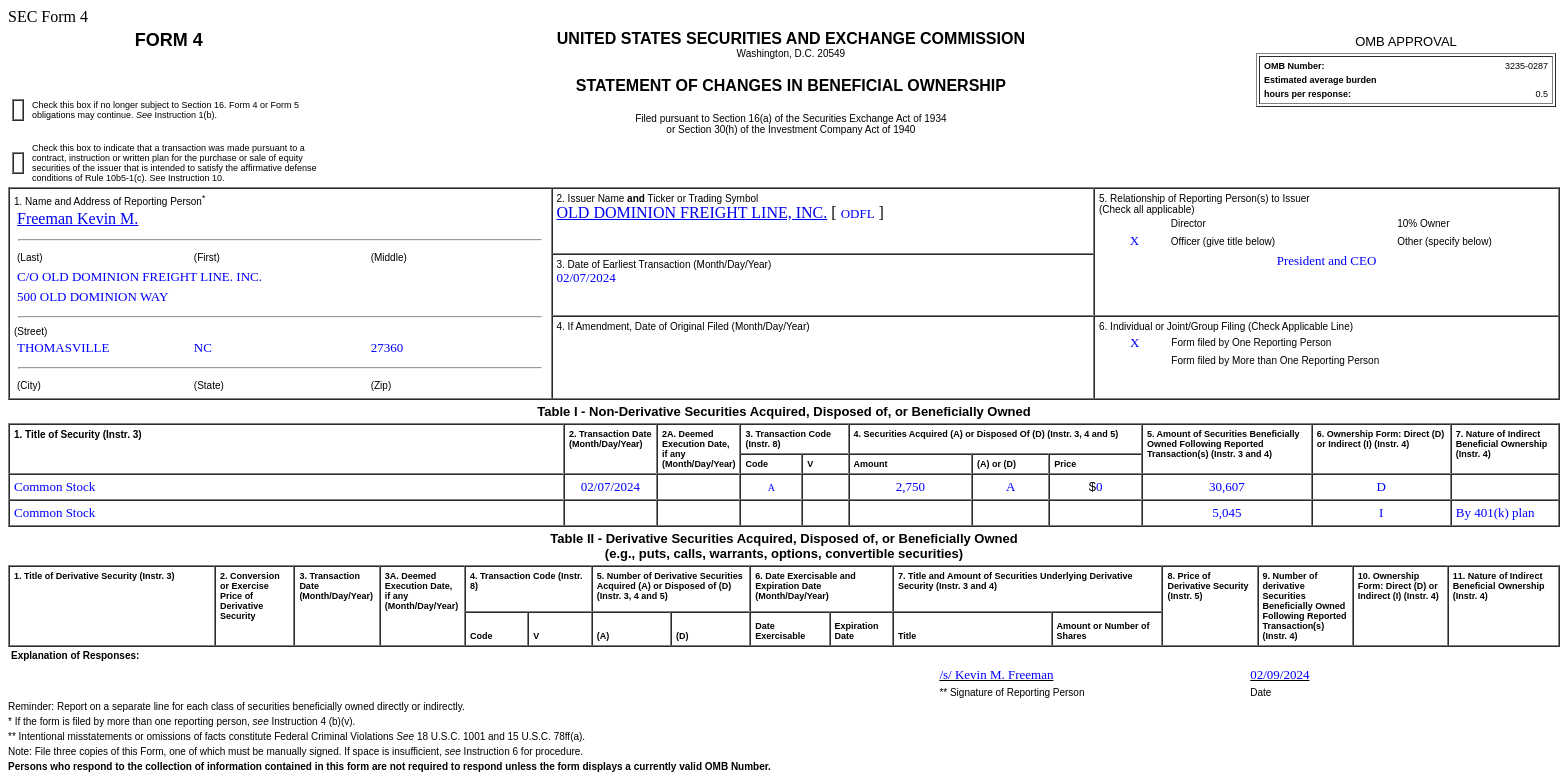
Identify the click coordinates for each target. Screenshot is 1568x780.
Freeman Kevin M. (77, 218)
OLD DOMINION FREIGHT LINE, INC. (692, 212)
